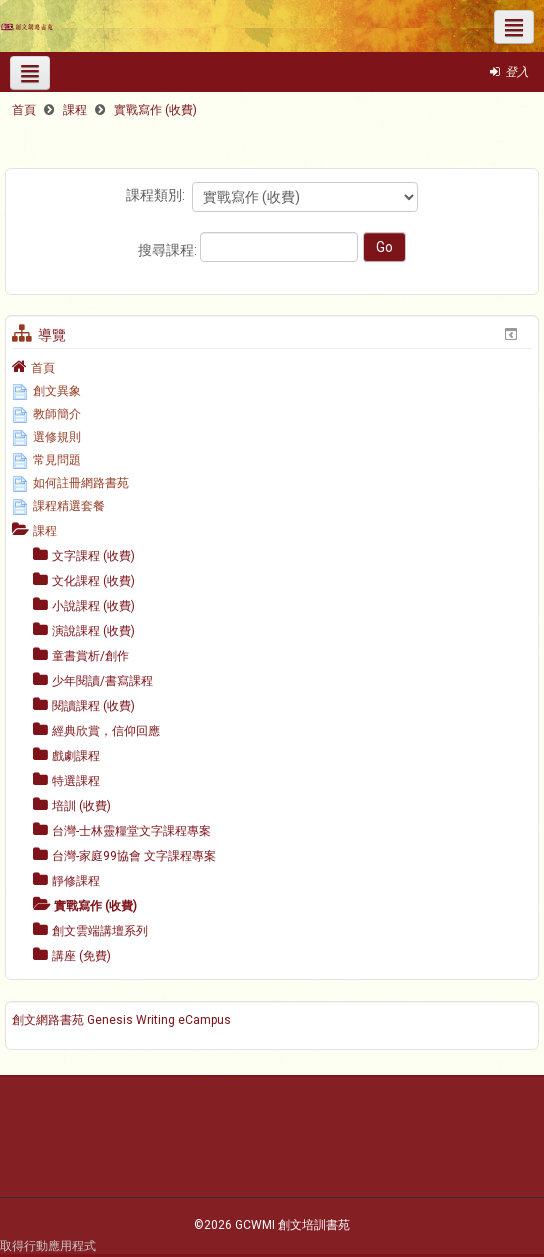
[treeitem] (272, 367)
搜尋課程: (169, 250)
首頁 (43, 368)
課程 (45, 531)
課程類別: (155, 195)
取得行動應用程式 (48, 1246)
